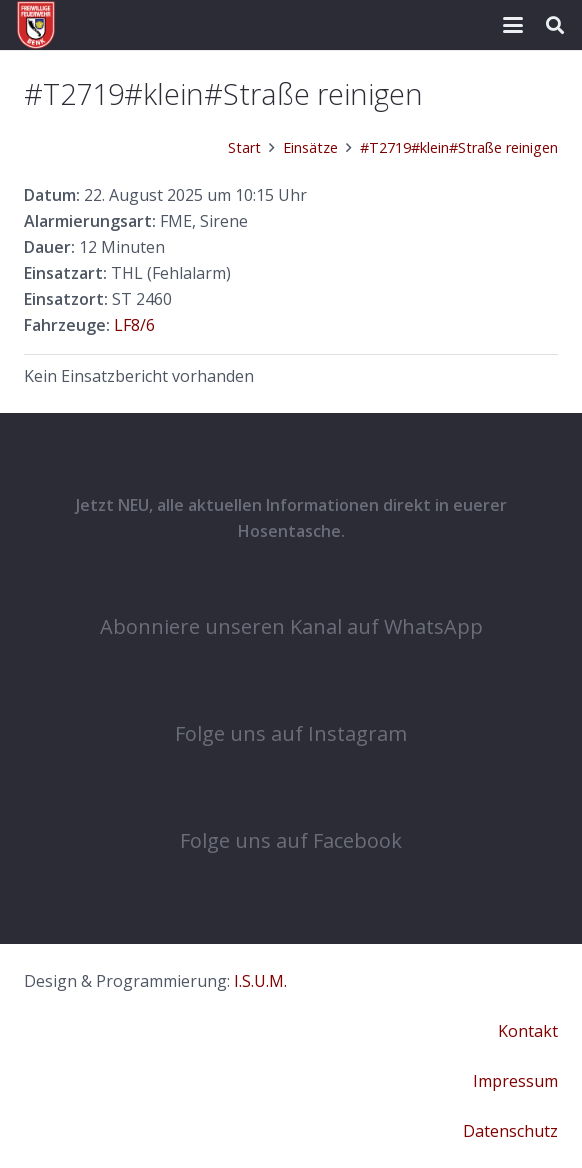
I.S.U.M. (260, 981)
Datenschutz (510, 1131)
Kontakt (528, 1031)
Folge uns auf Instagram (291, 733)
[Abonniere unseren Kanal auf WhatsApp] (291, 584)
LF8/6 (134, 325)
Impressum (515, 1081)
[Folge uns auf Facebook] (291, 798)
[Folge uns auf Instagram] (291, 691)
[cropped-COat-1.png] (36, 25)
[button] (513, 25)
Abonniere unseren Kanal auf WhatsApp (291, 626)
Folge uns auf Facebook (291, 840)
